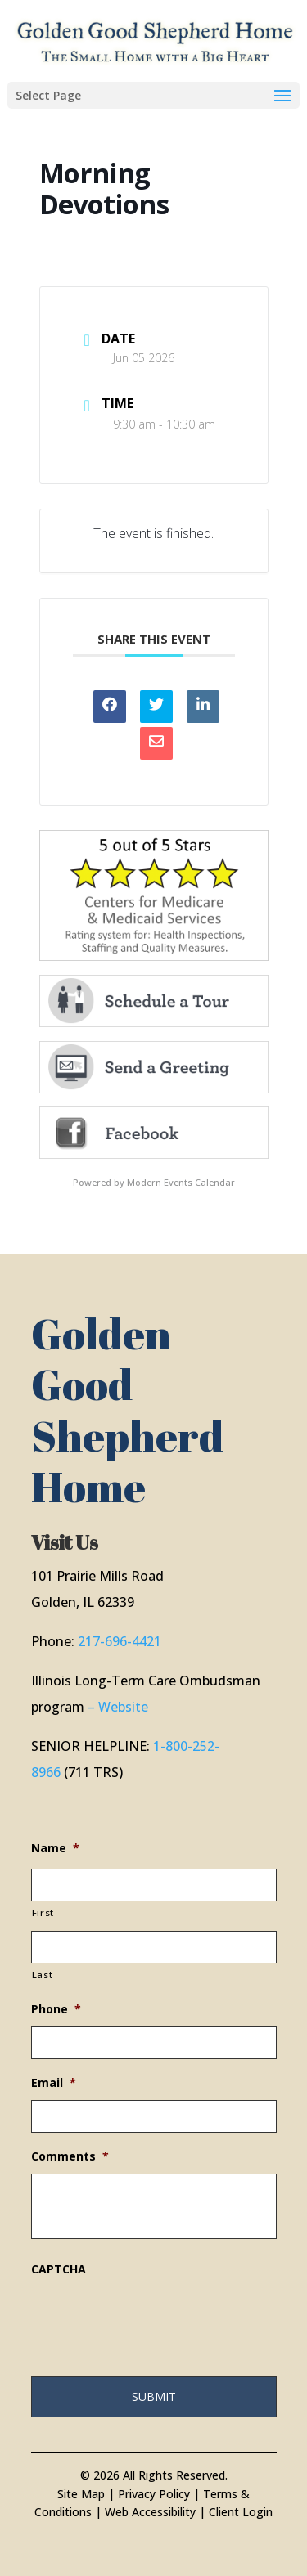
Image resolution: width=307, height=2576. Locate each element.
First (43, 1912)
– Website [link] (118, 1707)
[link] (155, 39)
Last (42, 1974)
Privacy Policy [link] (154, 2494)
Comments (70, 2156)
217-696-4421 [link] (119, 1641)
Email (53, 2083)
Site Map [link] (81, 2494)
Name (55, 1848)
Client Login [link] (241, 2512)
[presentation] (155, 2318)
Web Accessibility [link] (150, 2512)
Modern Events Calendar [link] (181, 1182)
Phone (56, 2009)
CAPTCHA (58, 2269)
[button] (153, 95)
